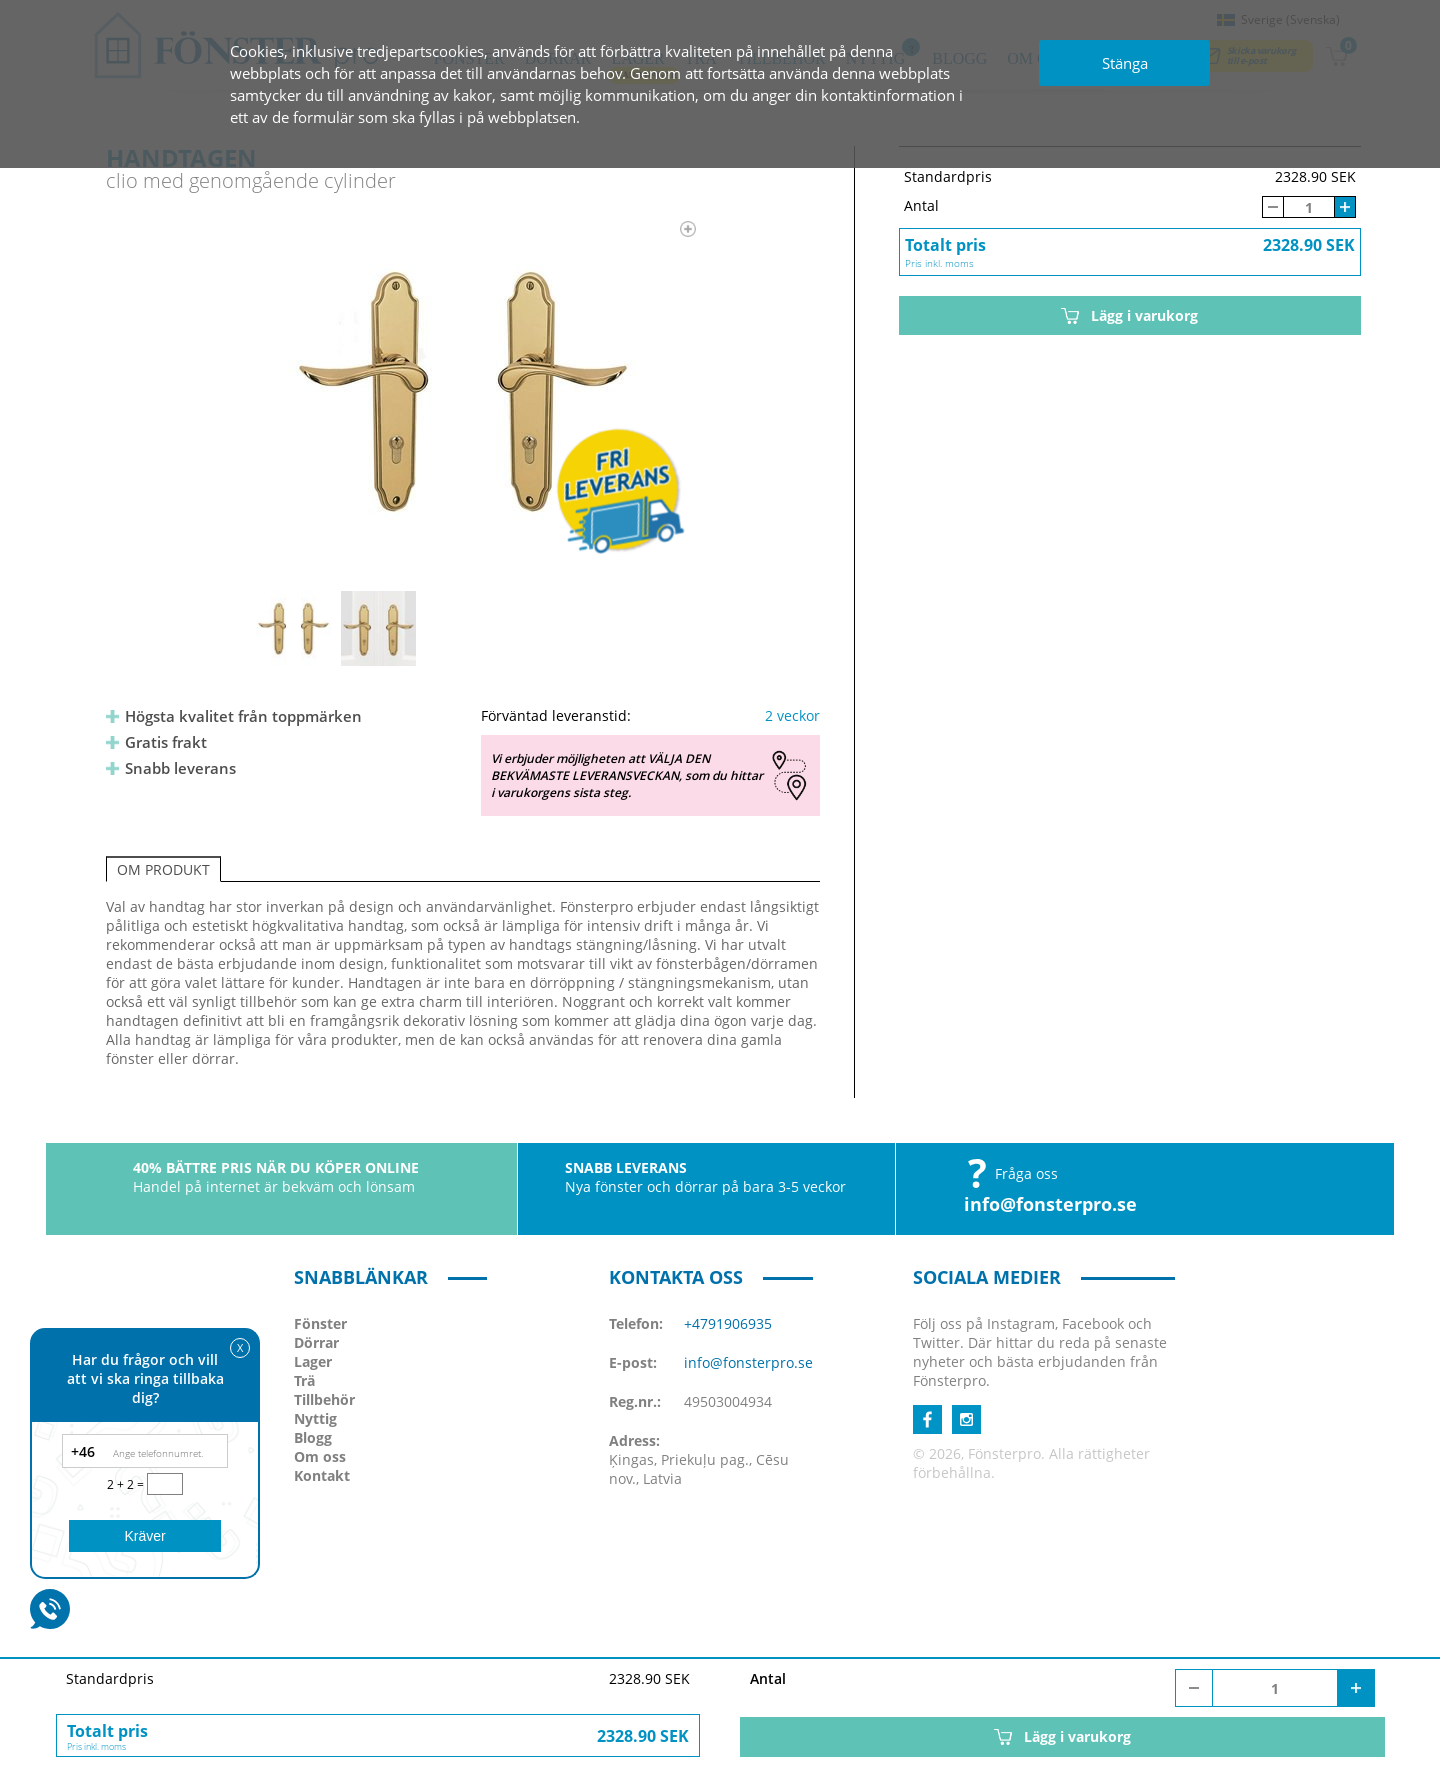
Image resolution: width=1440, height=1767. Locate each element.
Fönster (320, 1323)
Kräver (144, 1536)
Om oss (320, 1456)
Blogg (313, 1437)
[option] (463, 391)
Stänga (1125, 63)
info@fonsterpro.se (1050, 1204)
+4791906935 (728, 1323)
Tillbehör (324, 1399)
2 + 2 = (127, 1484)
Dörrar (316, 1342)
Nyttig (315, 1418)
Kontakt (322, 1475)
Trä (304, 1380)
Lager (313, 1361)
